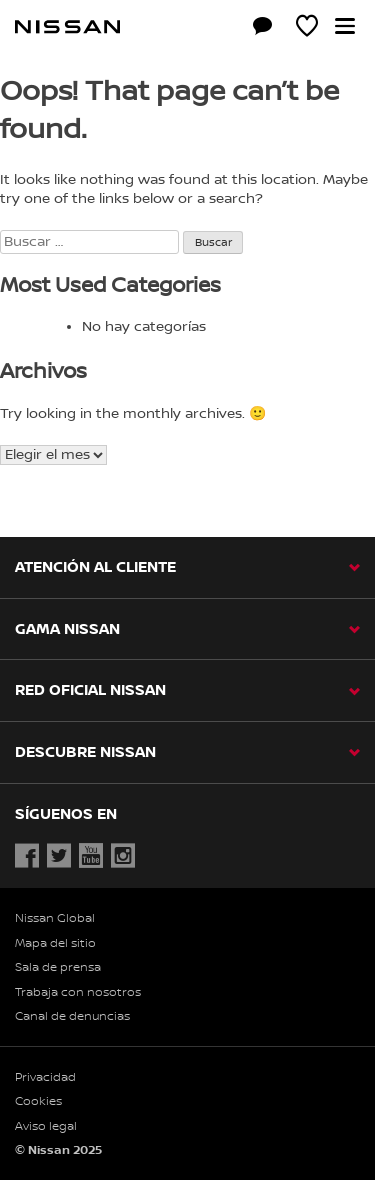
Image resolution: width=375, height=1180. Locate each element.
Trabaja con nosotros (78, 992)
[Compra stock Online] (218, 29)
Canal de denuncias (72, 1016)
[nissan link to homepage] (67, 27)
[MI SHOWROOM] (307, 29)
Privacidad (45, 1077)
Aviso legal (46, 1126)
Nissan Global (55, 918)
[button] (345, 26)
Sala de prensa (58, 967)
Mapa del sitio (55, 943)
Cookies (38, 1101)
